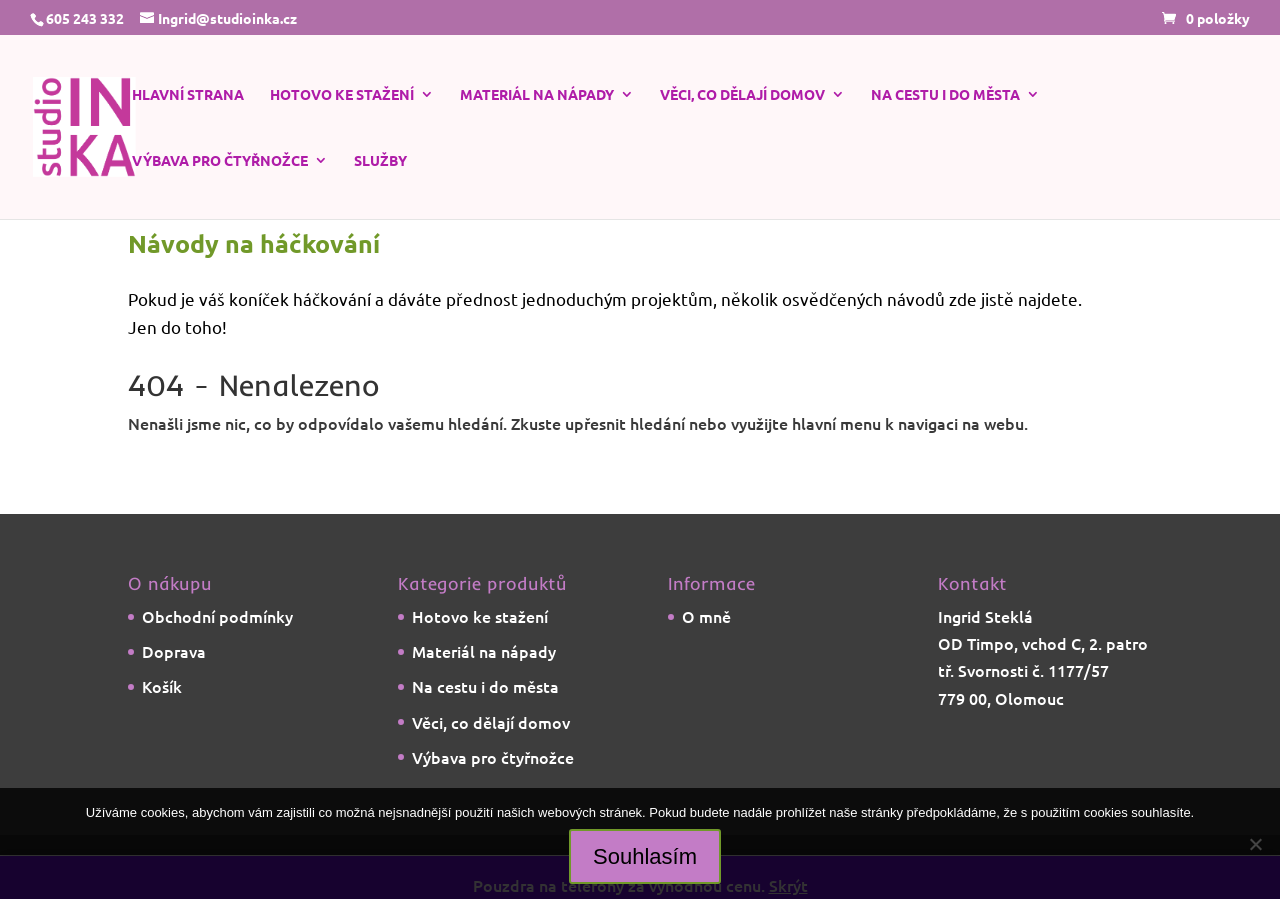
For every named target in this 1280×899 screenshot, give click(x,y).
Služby (380, 161)
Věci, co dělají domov (742, 95)
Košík (162, 686)
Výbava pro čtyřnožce (220, 161)
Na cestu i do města (945, 95)
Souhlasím (645, 856)
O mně (706, 616)
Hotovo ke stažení (342, 95)
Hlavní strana (188, 95)
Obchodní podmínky (217, 616)
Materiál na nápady (537, 95)
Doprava (174, 651)
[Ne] (1255, 844)
